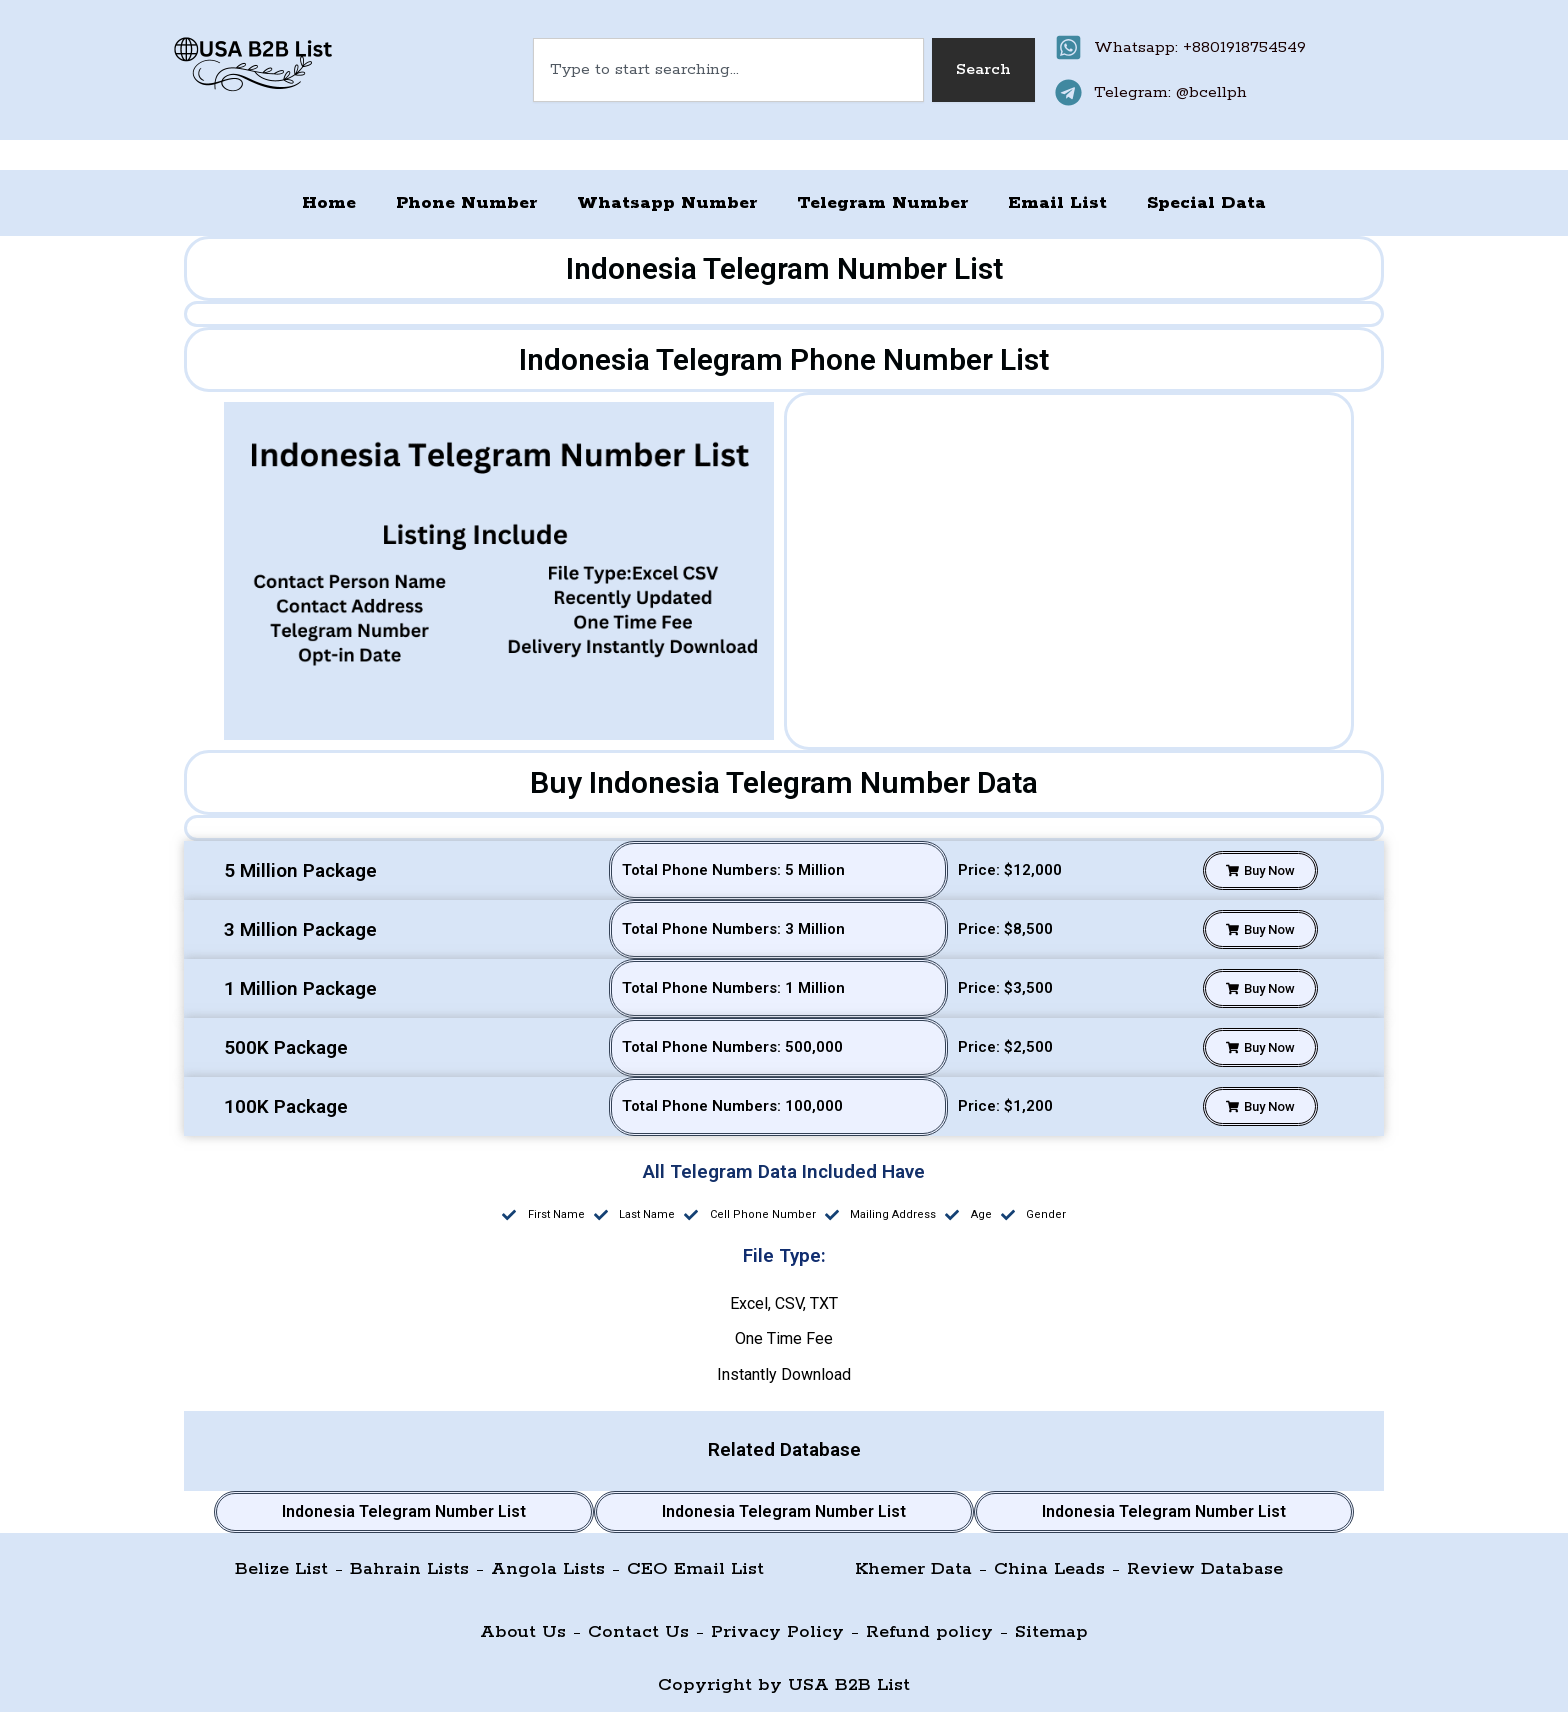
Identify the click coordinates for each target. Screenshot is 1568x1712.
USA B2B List (849, 1685)
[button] (1260, 870)
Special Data (1206, 203)
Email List (1057, 203)
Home (329, 203)
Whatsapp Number (667, 203)
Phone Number (466, 203)
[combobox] (729, 70)
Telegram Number (882, 203)
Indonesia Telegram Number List (404, 1511)
